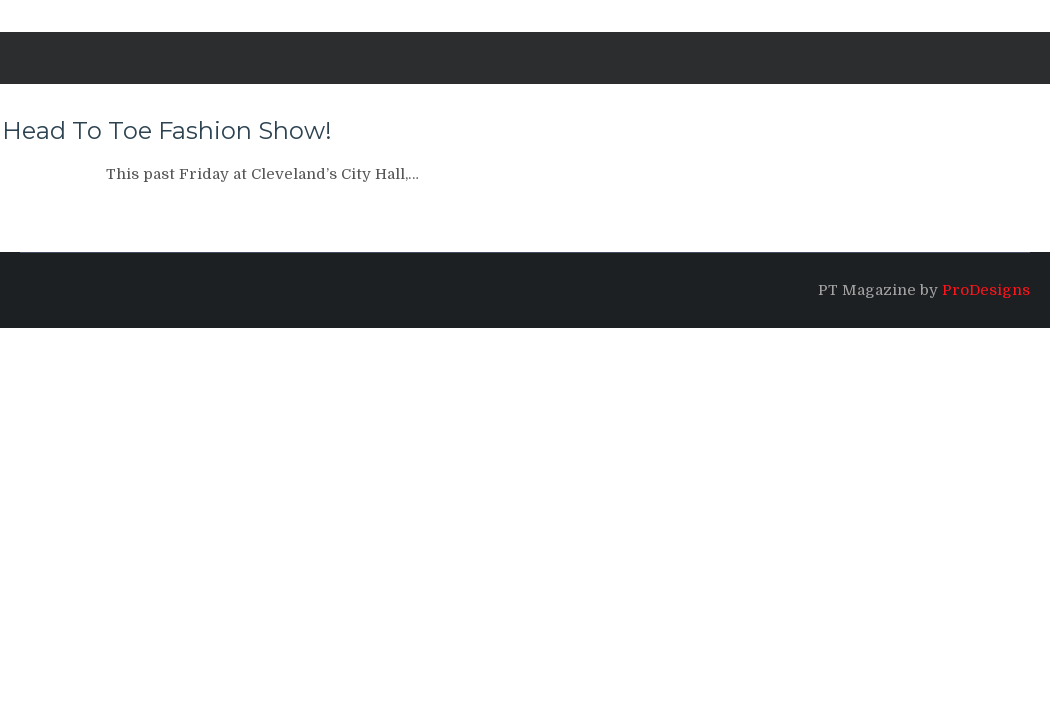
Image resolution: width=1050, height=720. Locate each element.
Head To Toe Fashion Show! (167, 130)
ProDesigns (986, 290)
